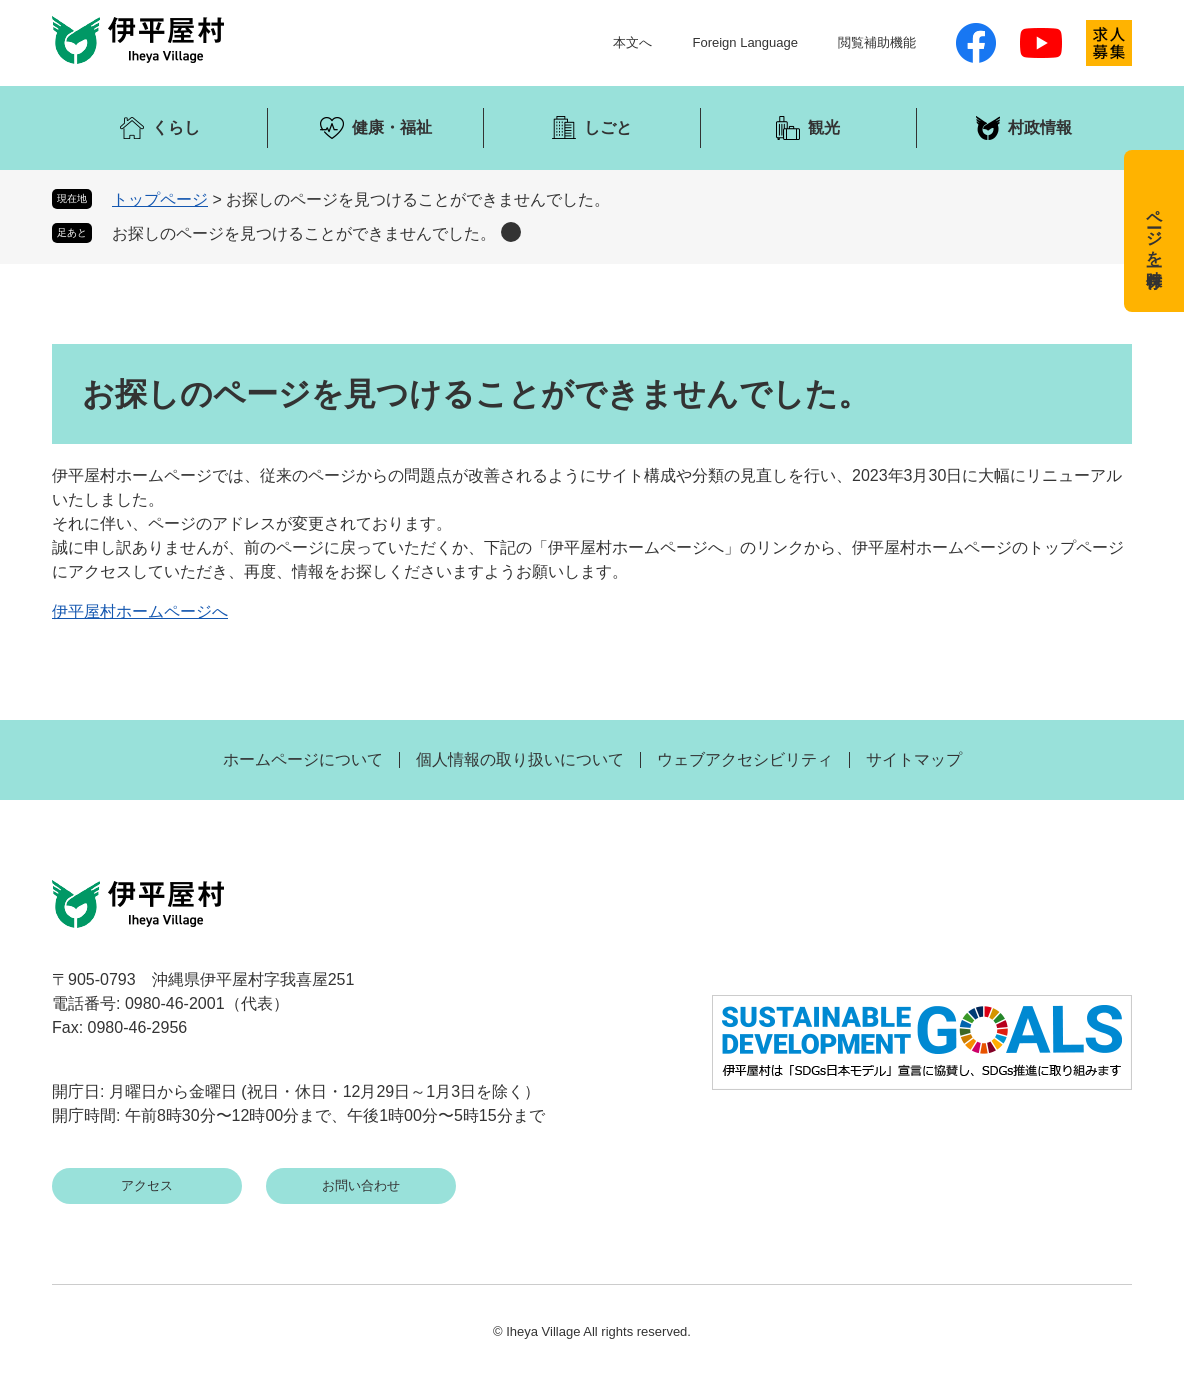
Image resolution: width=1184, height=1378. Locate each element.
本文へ (632, 42)
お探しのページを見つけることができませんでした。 (304, 233)
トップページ (160, 199)
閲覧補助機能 (877, 42)
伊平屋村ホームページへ (140, 611)
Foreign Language (745, 42)
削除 (511, 232)
